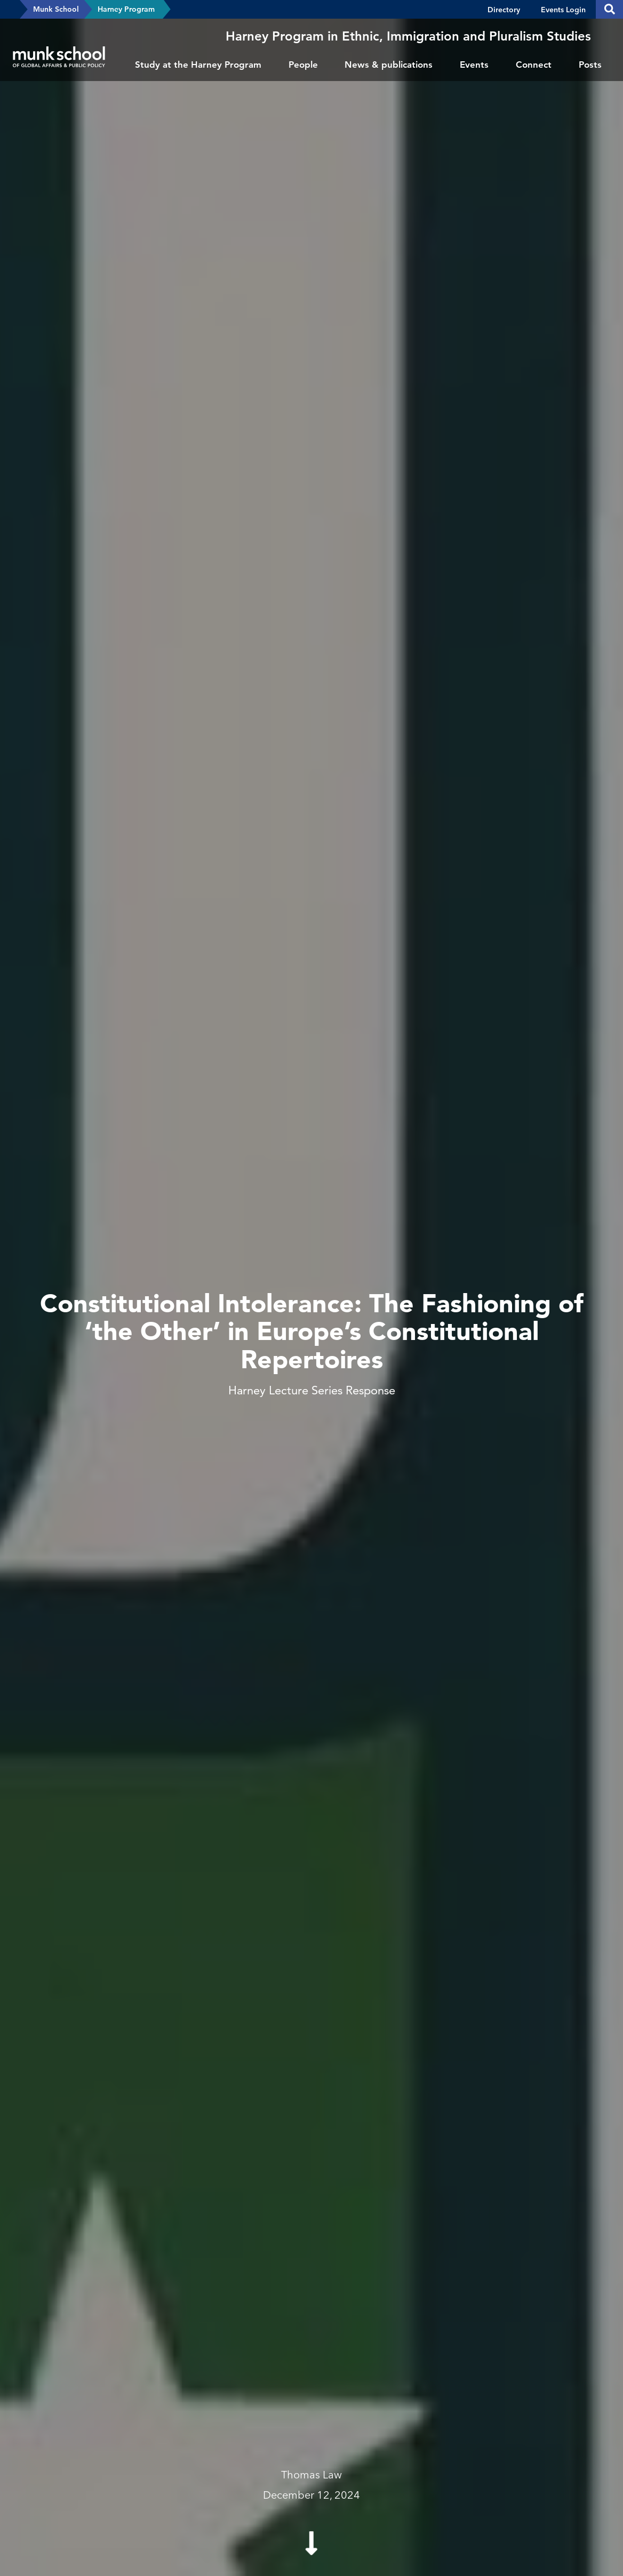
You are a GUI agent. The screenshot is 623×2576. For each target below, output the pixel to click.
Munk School (56, 9)
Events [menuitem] (474, 64)
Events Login (563, 9)
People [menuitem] (303, 64)
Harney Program (126, 9)
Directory (504, 9)
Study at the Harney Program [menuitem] (198, 64)
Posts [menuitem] (590, 64)
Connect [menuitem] (534, 64)
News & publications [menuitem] (389, 64)
